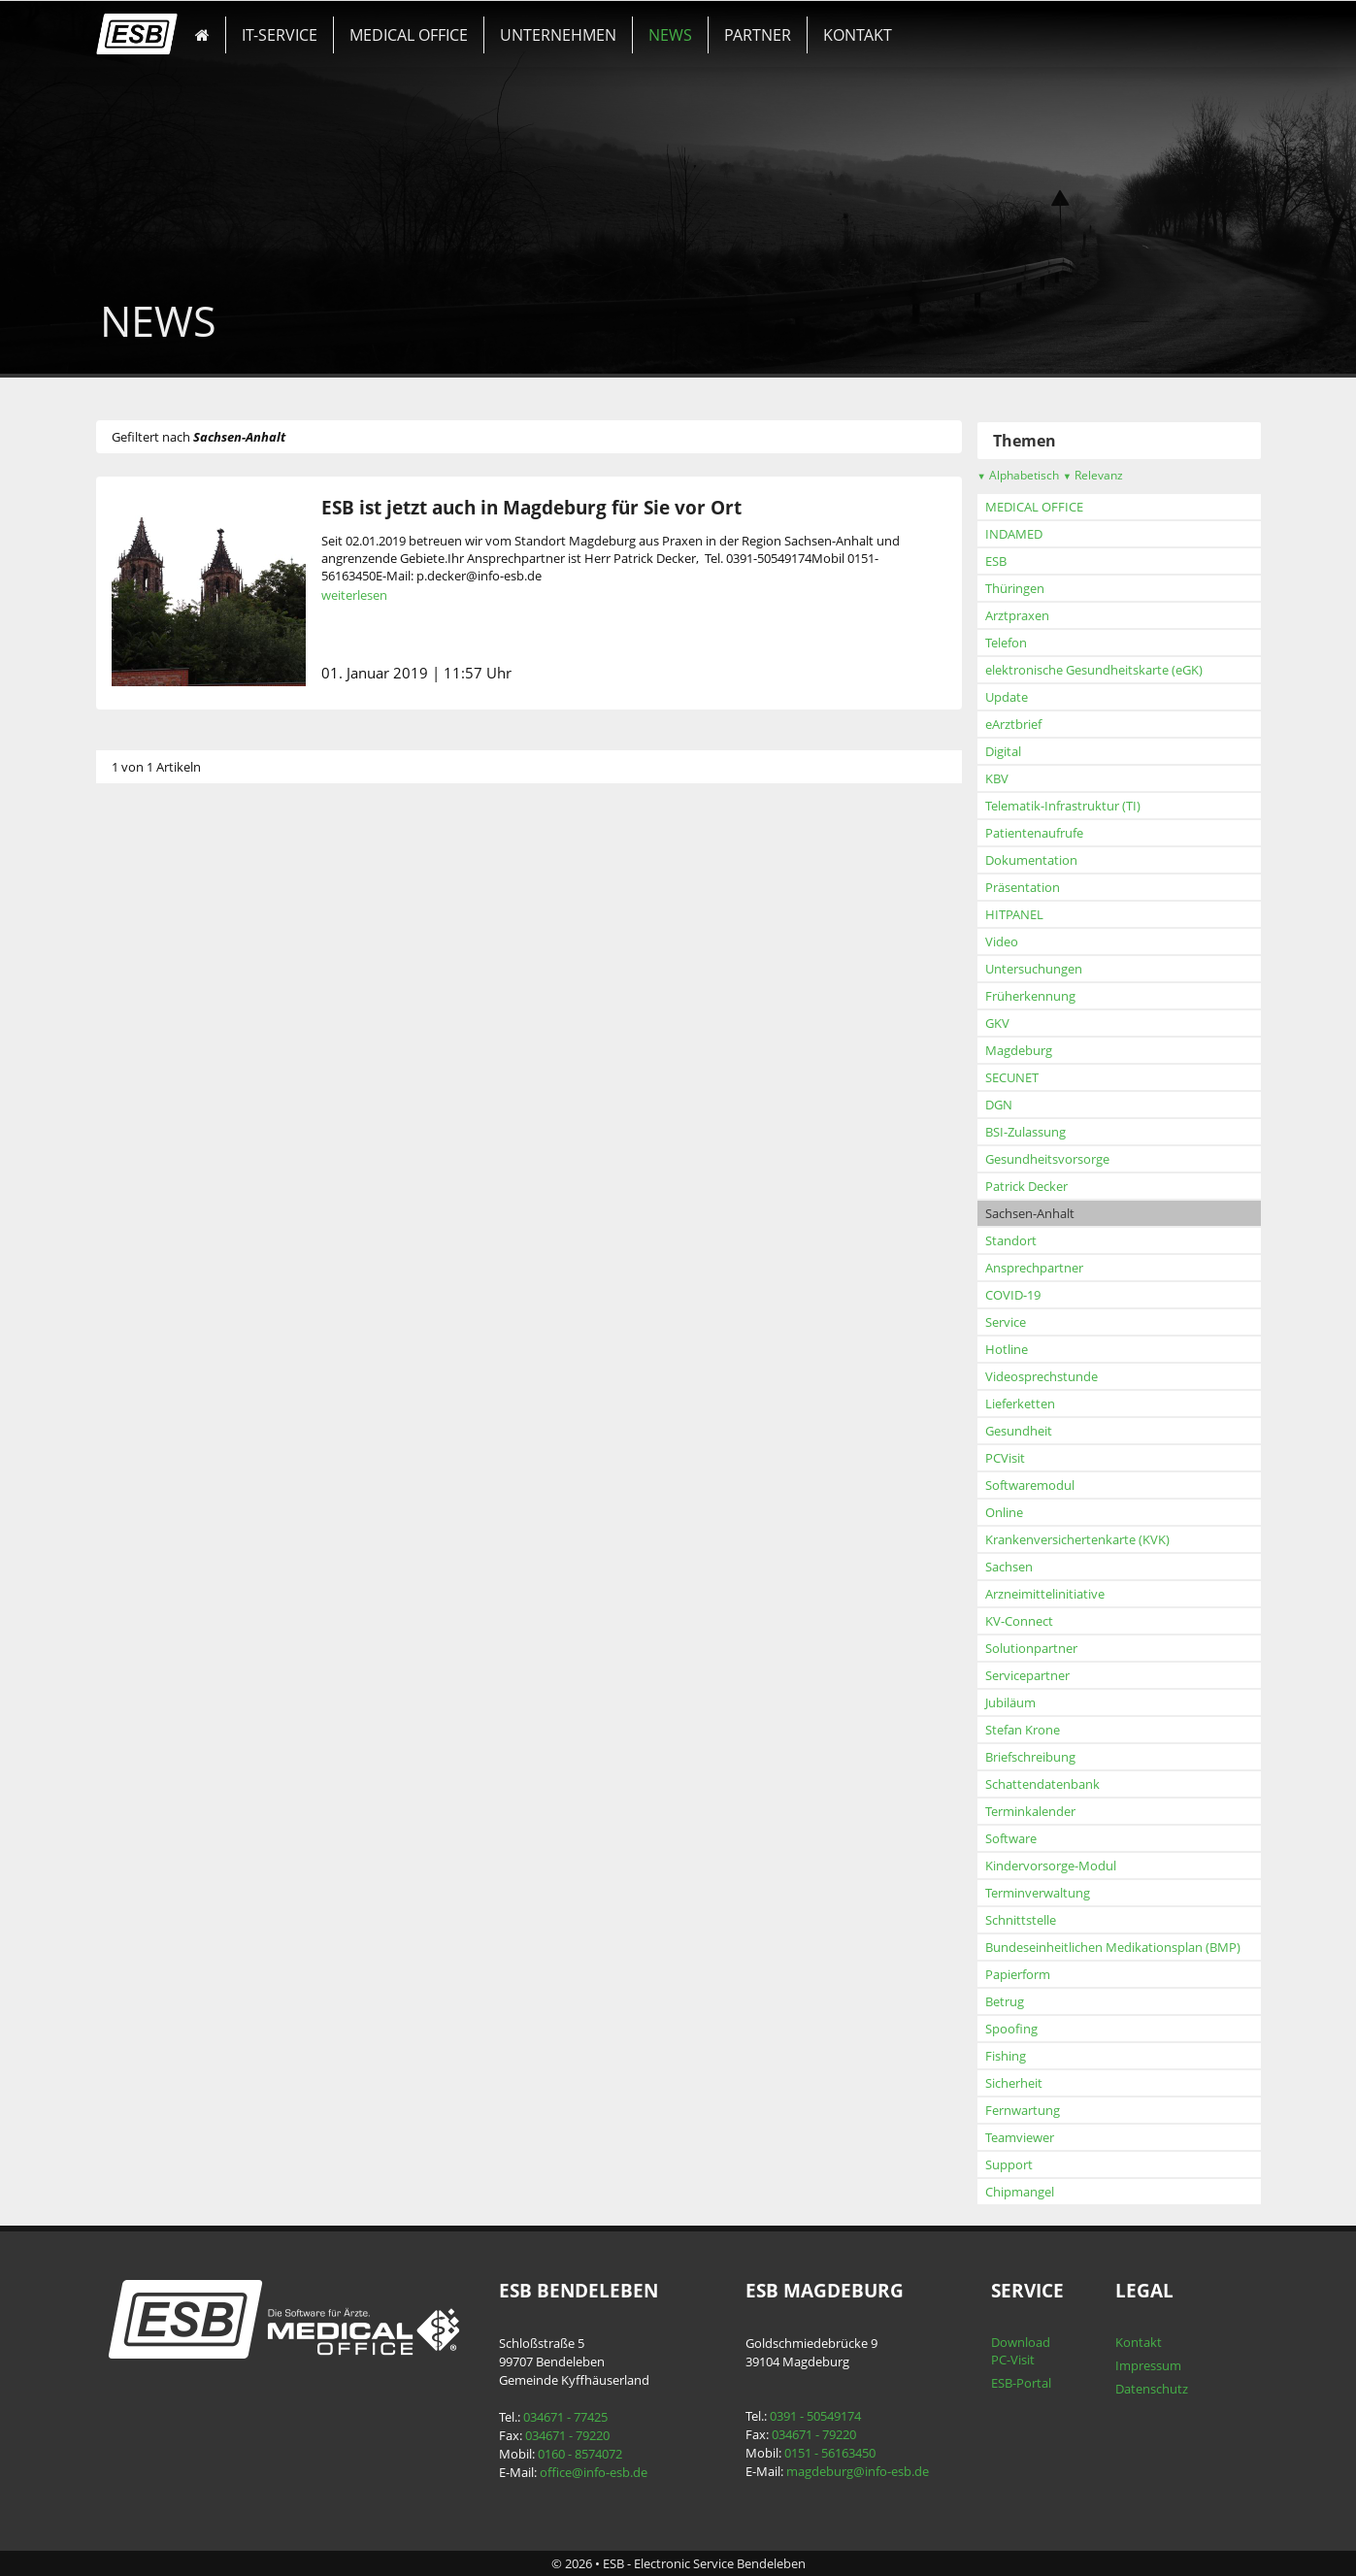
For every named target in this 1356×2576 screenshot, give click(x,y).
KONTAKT (857, 35)
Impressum (1148, 2365)
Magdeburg (1018, 1050)
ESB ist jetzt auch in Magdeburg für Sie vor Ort (531, 507)
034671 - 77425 (565, 2417)
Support (1009, 2164)
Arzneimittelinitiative (1045, 1593)
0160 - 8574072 (580, 2453)
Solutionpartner (1031, 1648)
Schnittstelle (1020, 1920)
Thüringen (1014, 588)
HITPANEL (1014, 914)
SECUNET (1012, 1077)
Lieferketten (1020, 1403)
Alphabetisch (1018, 475)
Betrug (1004, 2001)
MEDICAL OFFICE (408, 35)
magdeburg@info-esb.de (857, 2471)
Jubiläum (1010, 1702)
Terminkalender (1030, 1811)
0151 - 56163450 (830, 2452)
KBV (997, 778)
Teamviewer (1019, 2137)
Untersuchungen (1033, 968)
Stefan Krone (1022, 1729)
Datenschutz (1151, 2388)
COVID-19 (1013, 1295)
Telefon (1006, 642)
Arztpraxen (1017, 615)
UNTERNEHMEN (558, 35)
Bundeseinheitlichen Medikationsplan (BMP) (1112, 1947)
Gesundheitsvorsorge (1047, 1159)
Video (1001, 941)
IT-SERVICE (279, 35)
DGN (998, 1104)
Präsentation (1022, 887)
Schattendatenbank (1042, 1784)
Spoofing (1011, 2028)
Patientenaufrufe (1034, 833)
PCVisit (1005, 1458)
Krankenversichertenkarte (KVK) (1077, 1539)
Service (1005, 1322)
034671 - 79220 (567, 2435)
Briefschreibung (1030, 1757)
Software (1011, 1838)
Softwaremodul (1030, 1485)
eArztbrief (1013, 724)
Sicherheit (1013, 2083)
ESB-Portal (1021, 2383)
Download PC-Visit (1020, 2350)
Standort (1011, 1240)
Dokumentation (1031, 860)
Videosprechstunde (1041, 1376)
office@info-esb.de (593, 2472)
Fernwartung (1022, 2110)
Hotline (1006, 1349)
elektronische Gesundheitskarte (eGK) (1094, 669)
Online (1004, 1512)
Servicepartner (1027, 1675)
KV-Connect (1019, 1621)
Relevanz (1093, 475)
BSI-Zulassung (1025, 1131)
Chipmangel (1019, 2191)
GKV (997, 1023)
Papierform (1017, 1974)
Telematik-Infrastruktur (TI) (1063, 805)
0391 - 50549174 (815, 2416)
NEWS (670, 35)
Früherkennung (1030, 996)
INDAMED (1013, 534)
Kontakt (1138, 2342)
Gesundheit (1018, 1430)
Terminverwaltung (1037, 1892)
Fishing (1005, 2055)
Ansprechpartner (1034, 1267)
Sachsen (1009, 1566)
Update (1006, 697)
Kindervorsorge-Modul (1050, 1865)
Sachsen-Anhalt (1030, 1213)
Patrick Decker (1026, 1186)
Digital (1003, 751)
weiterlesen (354, 595)
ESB (996, 561)
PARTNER (757, 35)
